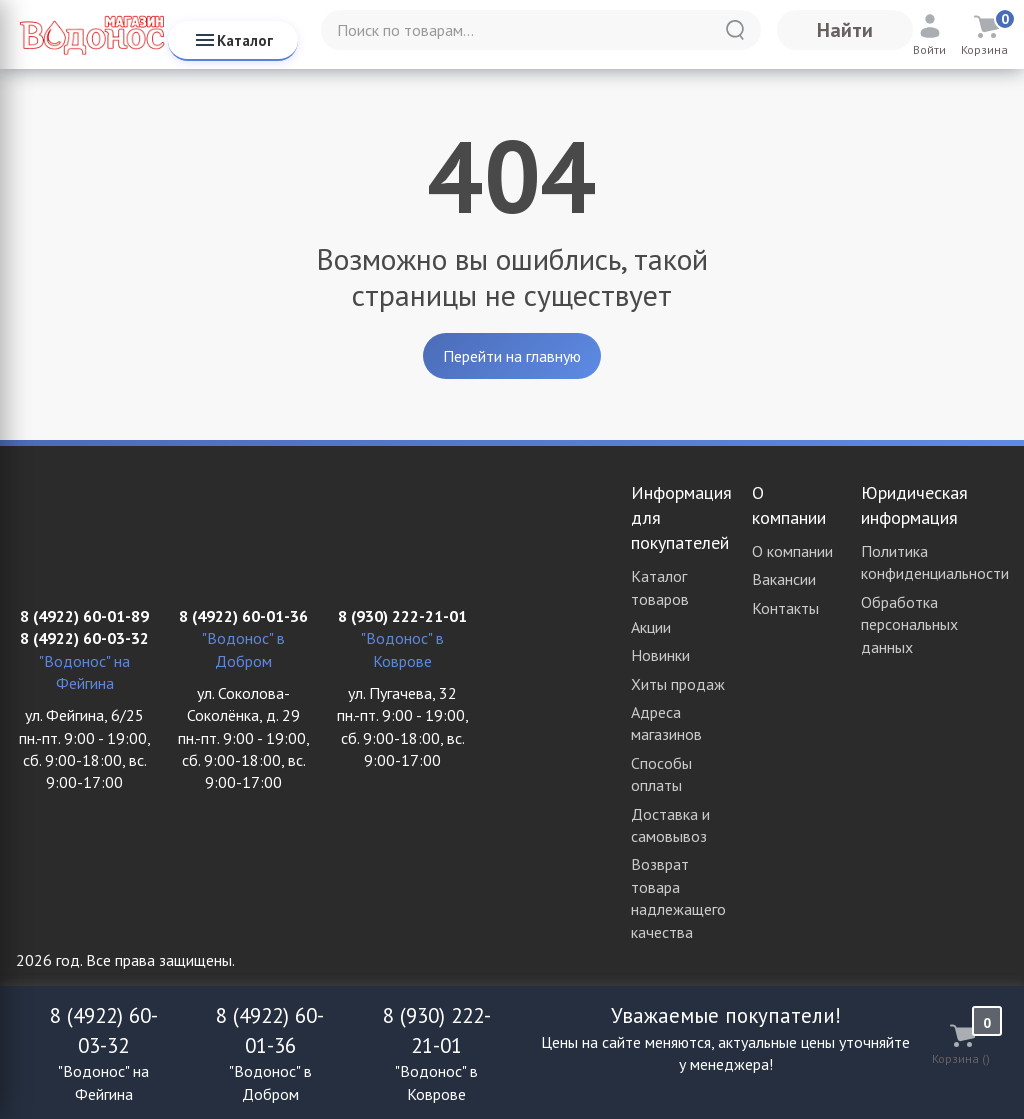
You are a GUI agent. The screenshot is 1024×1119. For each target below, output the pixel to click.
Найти (845, 30)
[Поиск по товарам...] (541, 30)
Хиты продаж (678, 684)
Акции (651, 627)
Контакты (785, 608)
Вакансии (784, 579)
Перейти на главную (512, 356)
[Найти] (735, 30)
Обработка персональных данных (909, 624)
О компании (792, 551)
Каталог (233, 40)
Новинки (660, 655)
